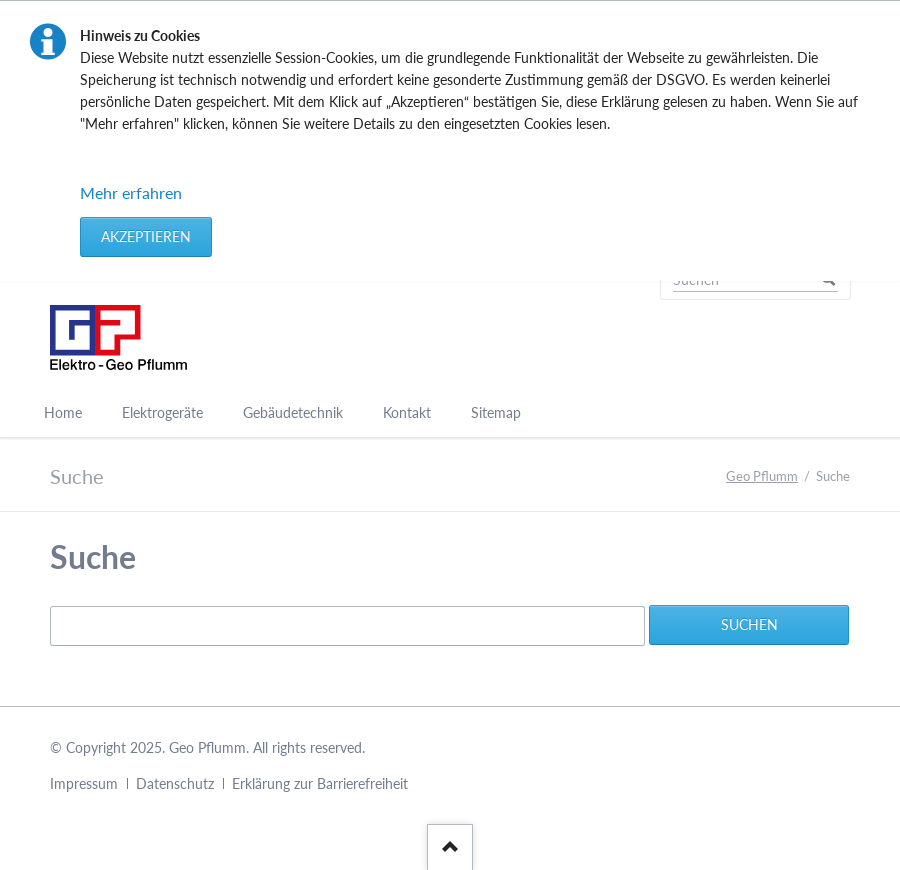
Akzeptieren (146, 236)
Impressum (84, 783)
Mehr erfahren (131, 192)
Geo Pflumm (762, 476)
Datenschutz (175, 783)
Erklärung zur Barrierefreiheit (320, 783)
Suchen (749, 624)
